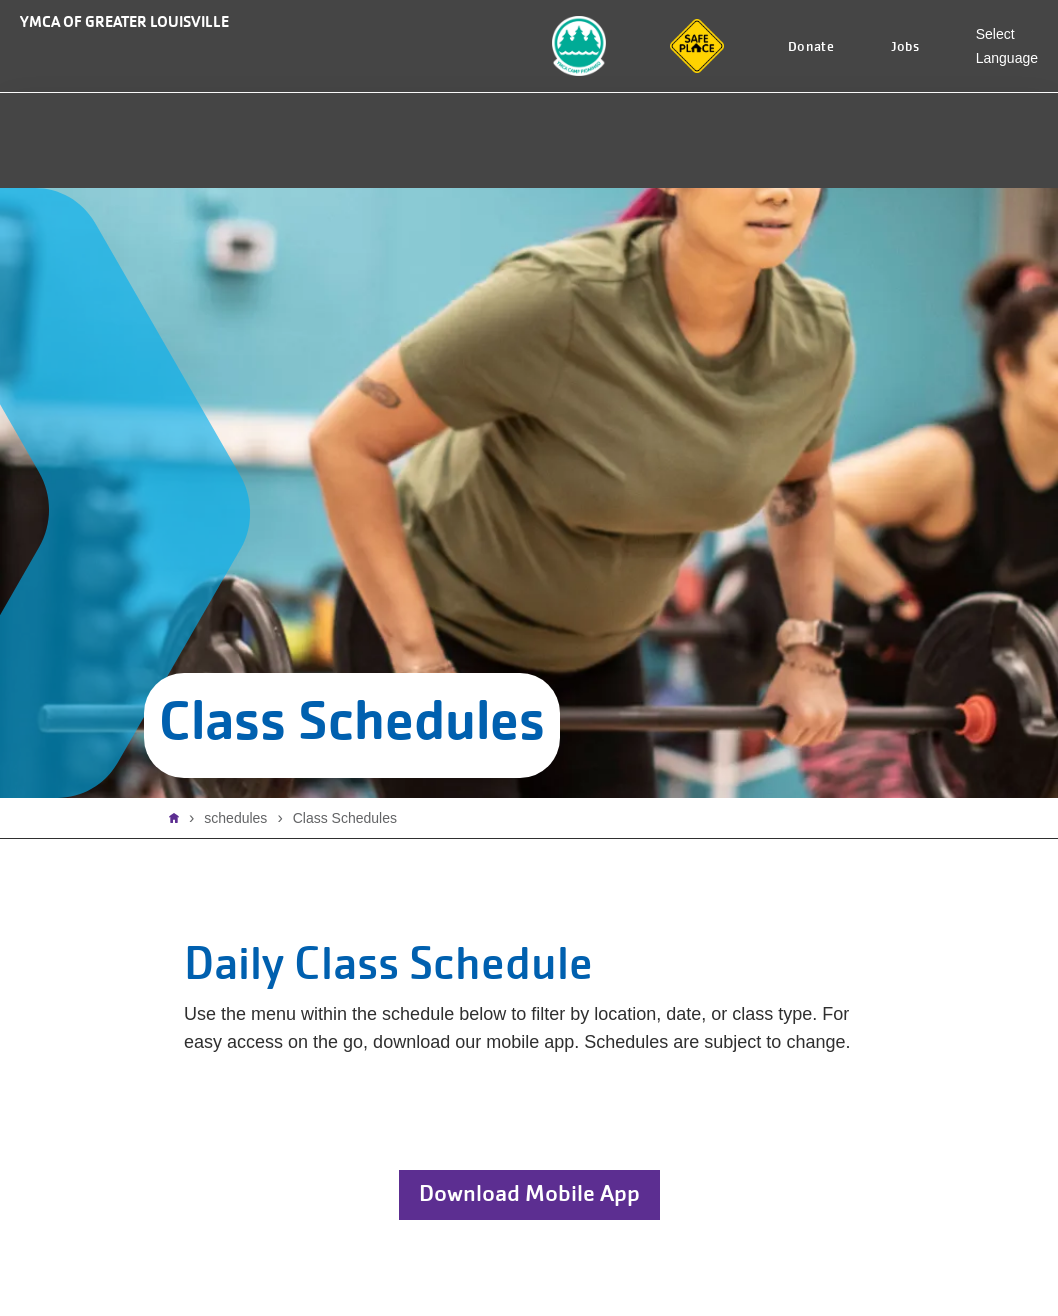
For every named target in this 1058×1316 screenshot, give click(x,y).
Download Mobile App (529, 1193)
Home (179, 818)
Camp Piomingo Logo (567, 41)
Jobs (905, 46)
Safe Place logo (695, 31)
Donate (811, 46)
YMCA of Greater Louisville (124, 21)
